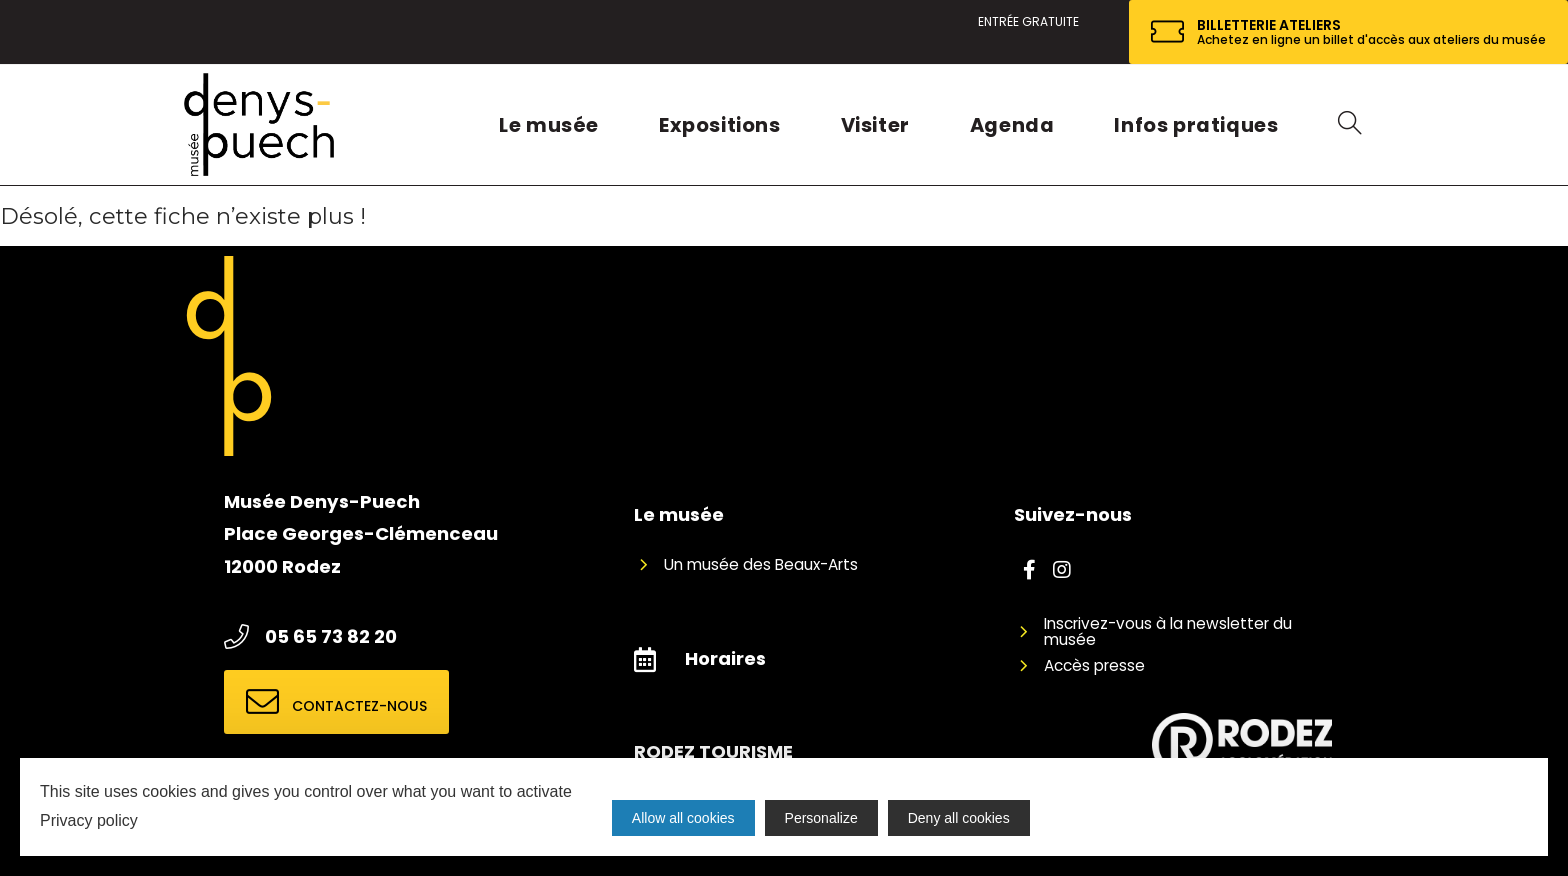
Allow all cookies (683, 818)
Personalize (821, 818)
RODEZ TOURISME (713, 751)
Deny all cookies (959, 818)
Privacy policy (89, 820)
